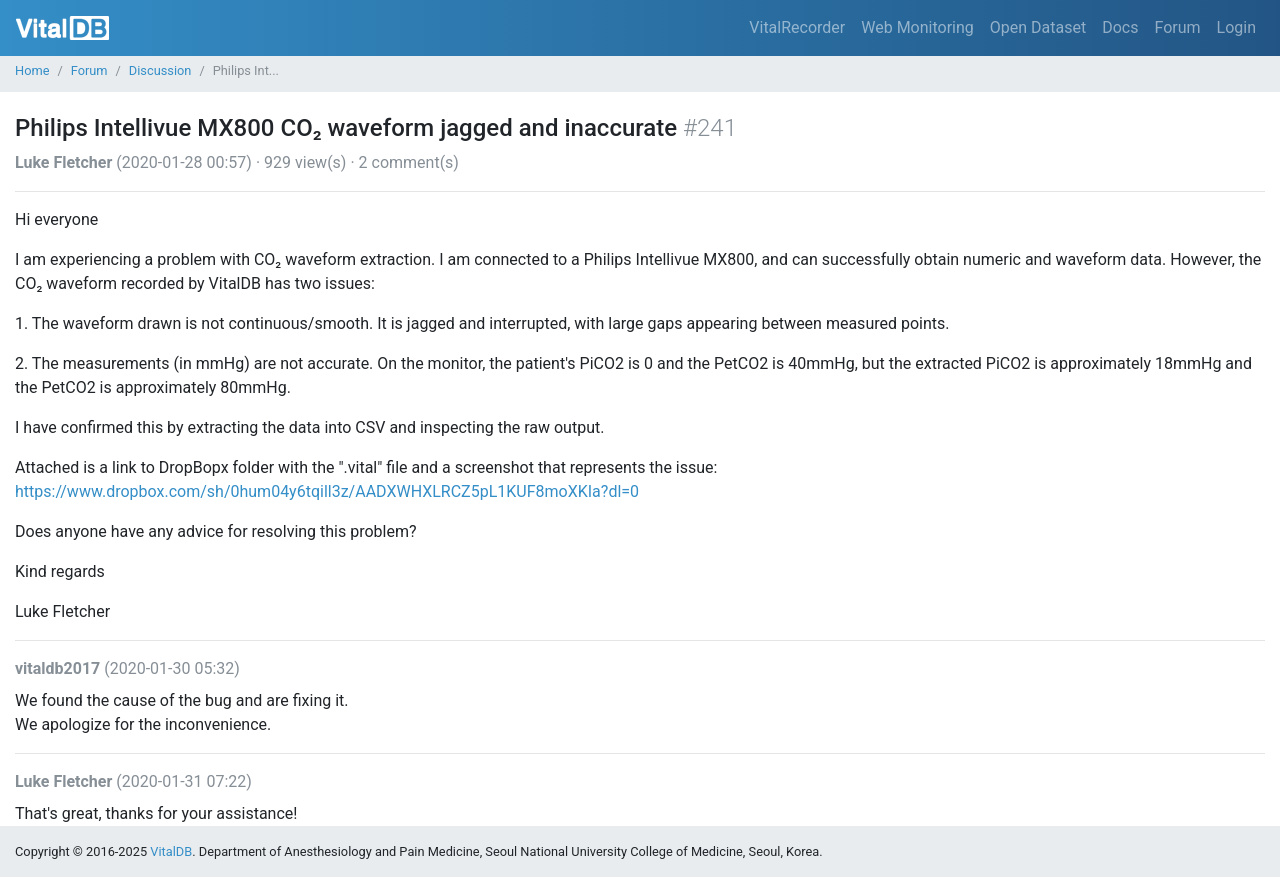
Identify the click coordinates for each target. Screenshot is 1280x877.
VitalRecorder (797, 27)
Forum (1177, 27)
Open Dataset (1038, 27)
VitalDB (62, 28)
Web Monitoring (917, 27)
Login (1236, 27)
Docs (1120, 27)
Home (32, 70)
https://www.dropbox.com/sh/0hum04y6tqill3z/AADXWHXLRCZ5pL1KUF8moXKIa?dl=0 (327, 491)
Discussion (160, 70)
